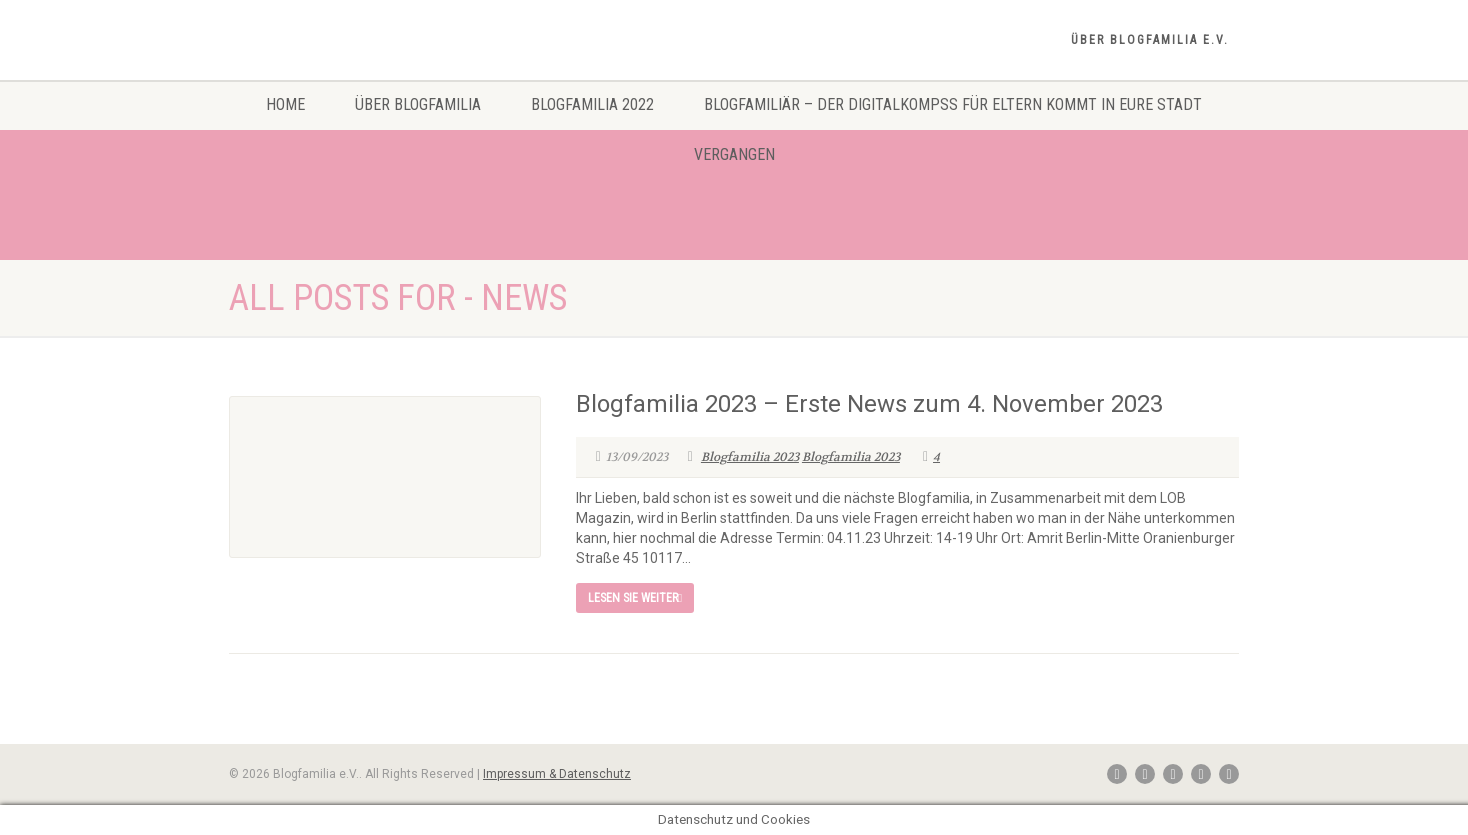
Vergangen (734, 154)
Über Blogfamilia (418, 104)
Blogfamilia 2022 (592, 104)
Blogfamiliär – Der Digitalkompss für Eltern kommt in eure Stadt (953, 104)
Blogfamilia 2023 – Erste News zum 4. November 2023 (869, 404)
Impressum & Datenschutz (557, 774)
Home (285, 104)
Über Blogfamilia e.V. (1150, 40)
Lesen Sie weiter (635, 598)
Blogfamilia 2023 (750, 457)
